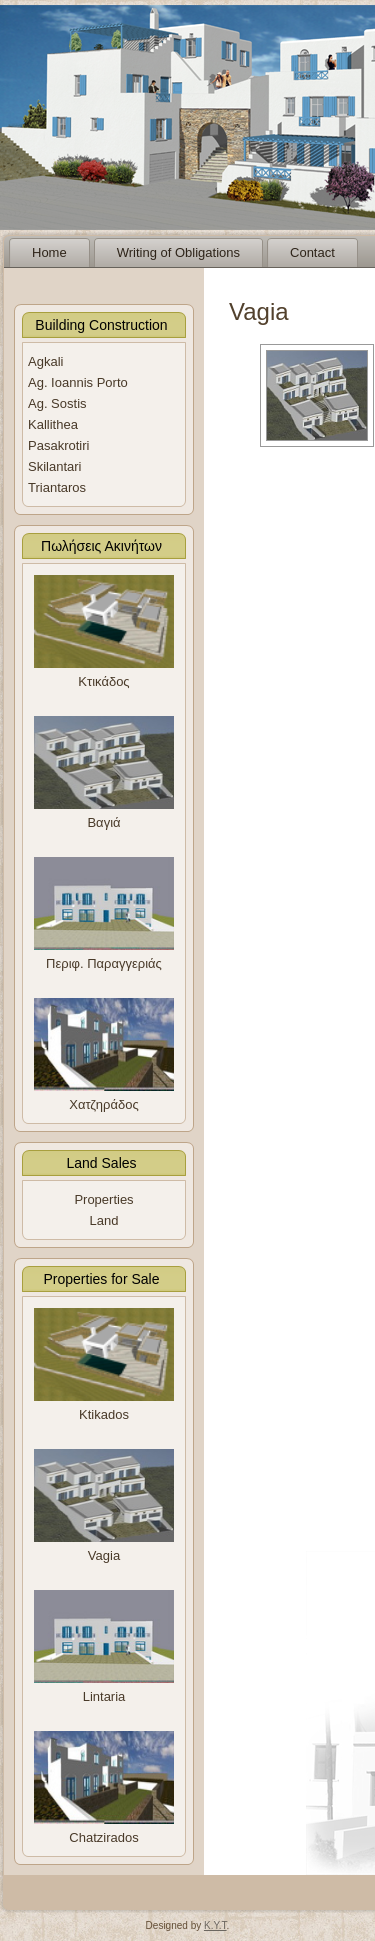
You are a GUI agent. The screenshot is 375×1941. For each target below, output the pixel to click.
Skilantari (54, 466)
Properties (103, 1199)
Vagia (104, 1555)
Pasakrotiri (58, 445)
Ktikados (104, 1414)
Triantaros (57, 487)
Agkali (45, 361)
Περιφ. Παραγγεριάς (104, 963)
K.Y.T (215, 1925)
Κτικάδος (103, 681)
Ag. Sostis (57, 403)
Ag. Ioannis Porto (78, 382)
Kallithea (53, 424)
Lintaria (104, 1696)
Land (104, 1220)
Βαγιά (103, 822)
